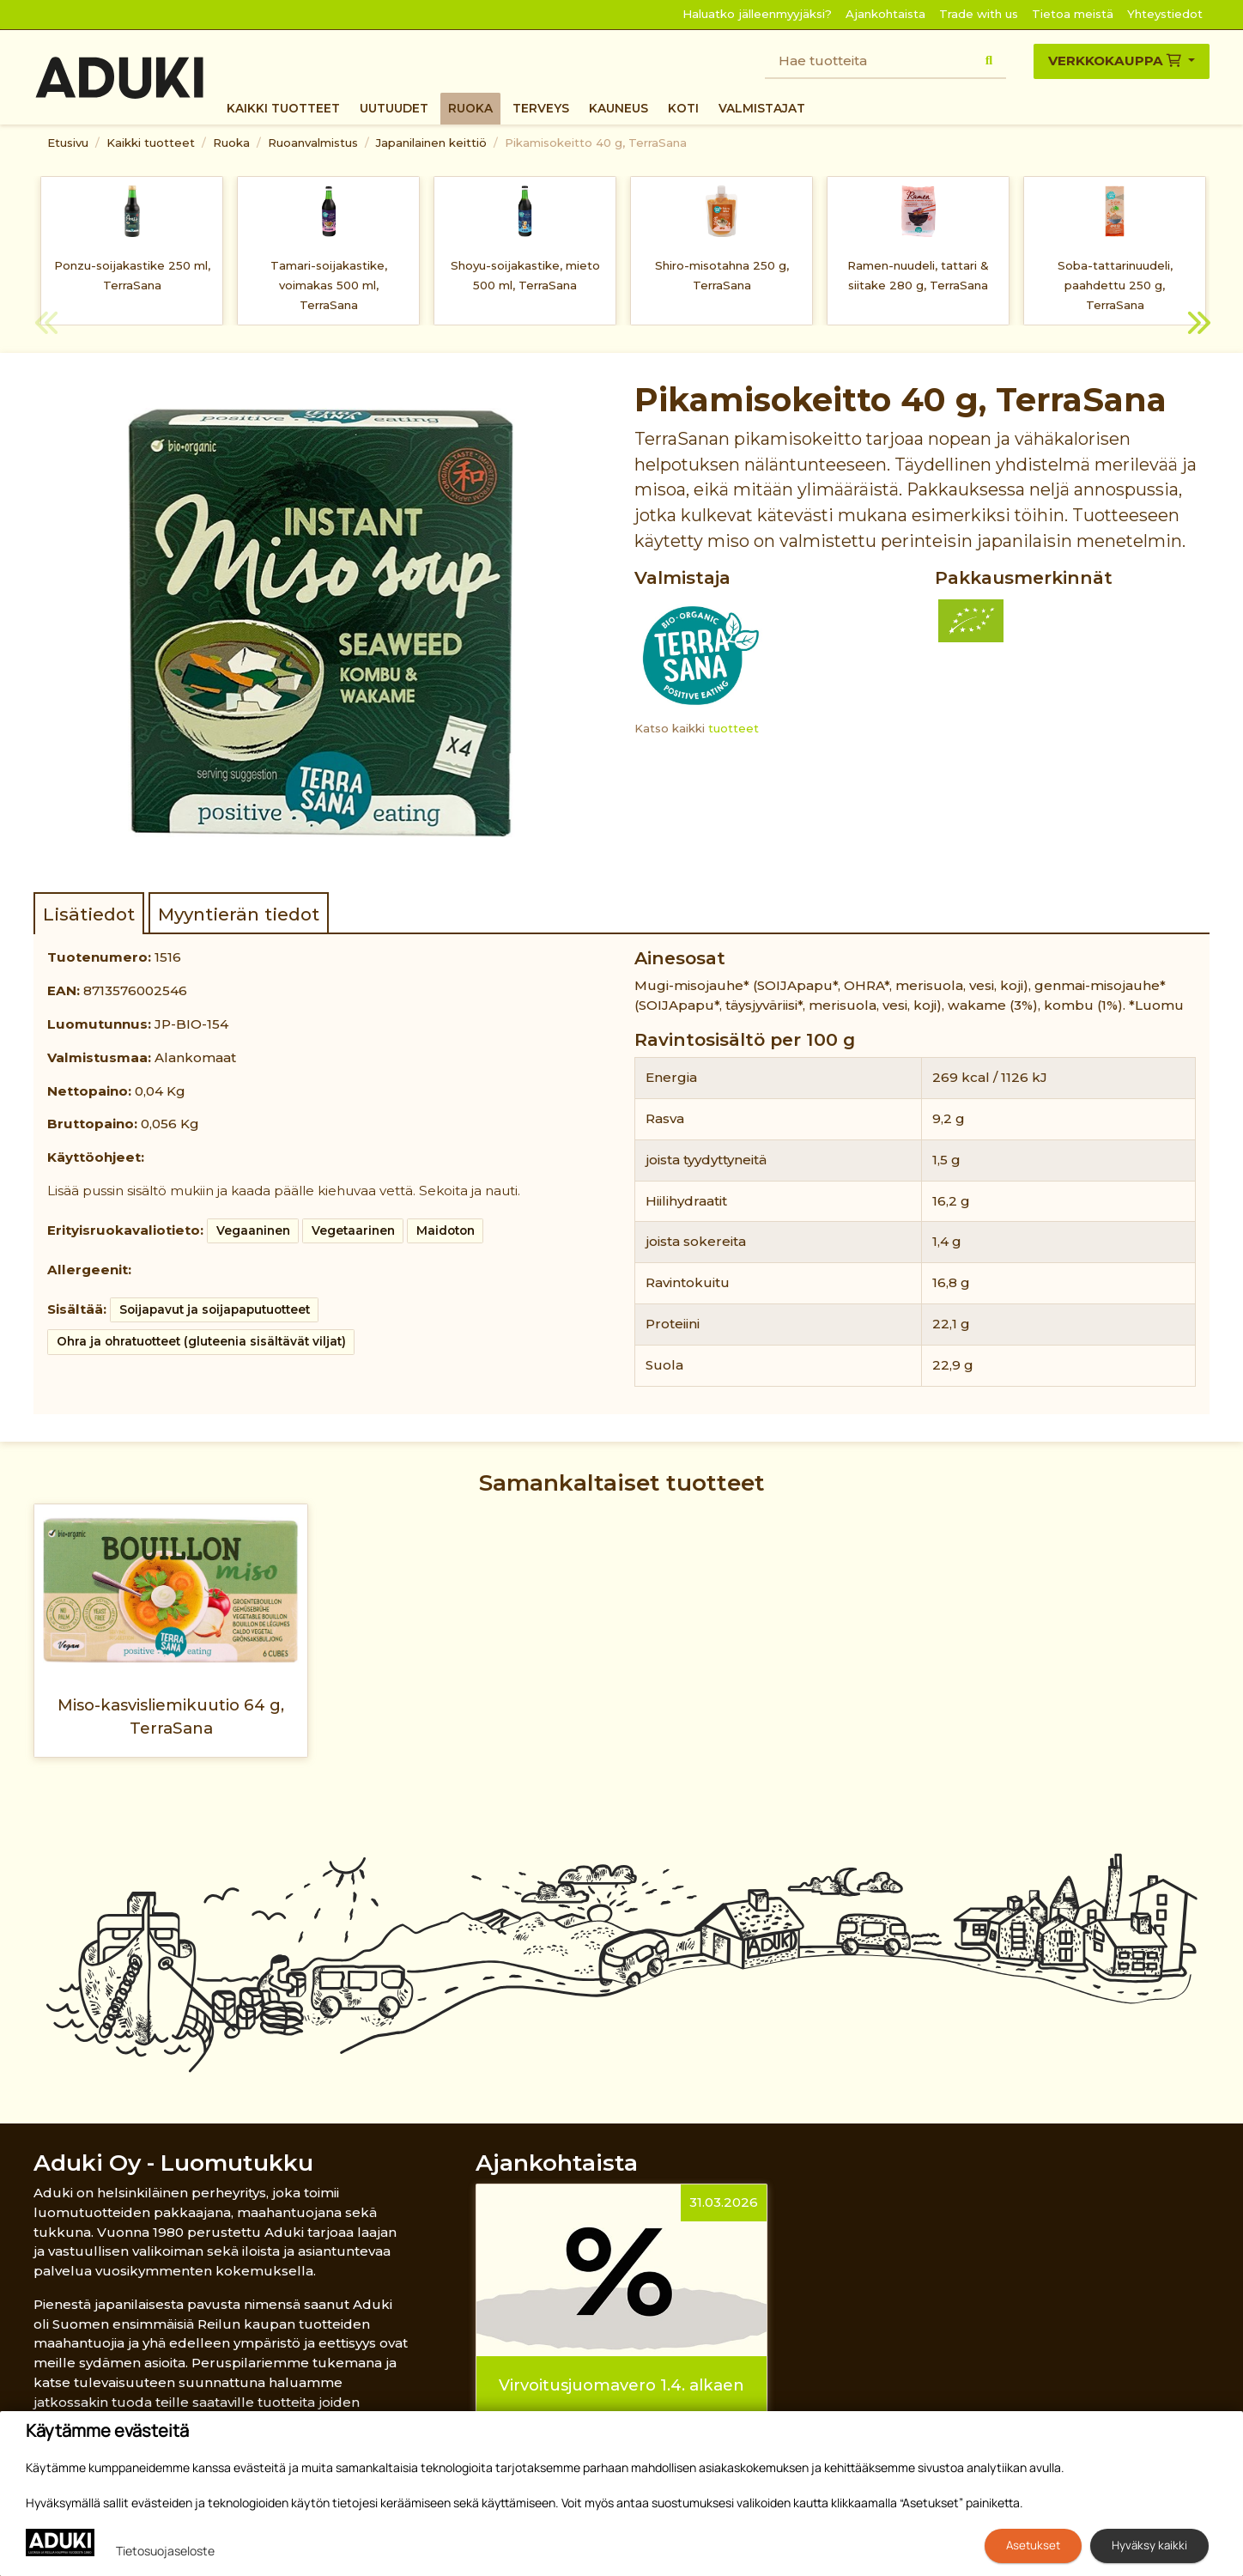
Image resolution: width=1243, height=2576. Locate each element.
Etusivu (67, 142)
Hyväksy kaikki (1149, 2545)
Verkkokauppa (1116, 60)
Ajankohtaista (885, 14)
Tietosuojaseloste (165, 2551)
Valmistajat (762, 108)
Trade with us (978, 14)
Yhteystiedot (1165, 14)
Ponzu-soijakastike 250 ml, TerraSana (132, 275)
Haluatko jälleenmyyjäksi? (757, 14)
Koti (683, 108)
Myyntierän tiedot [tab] (238, 914)
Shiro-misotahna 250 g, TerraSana (722, 275)
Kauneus (618, 108)
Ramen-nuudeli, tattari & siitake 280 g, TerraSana (918, 275)
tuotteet (733, 728)
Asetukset (1033, 2545)
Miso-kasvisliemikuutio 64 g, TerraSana (171, 1716)
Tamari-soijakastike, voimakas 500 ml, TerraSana (328, 285)
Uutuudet (394, 108)
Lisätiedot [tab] (89, 914)
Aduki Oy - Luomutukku (173, 2162)
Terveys (540, 108)
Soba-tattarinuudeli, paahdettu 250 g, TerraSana (1115, 285)
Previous (46, 325)
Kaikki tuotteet (283, 108)
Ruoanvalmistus (313, 142)
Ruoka (470, 108)
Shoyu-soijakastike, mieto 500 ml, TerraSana (525, 275)
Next (1197, 325)
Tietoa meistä (1072, 14)
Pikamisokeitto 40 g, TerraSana (596, 142)
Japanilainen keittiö (431, 142)
